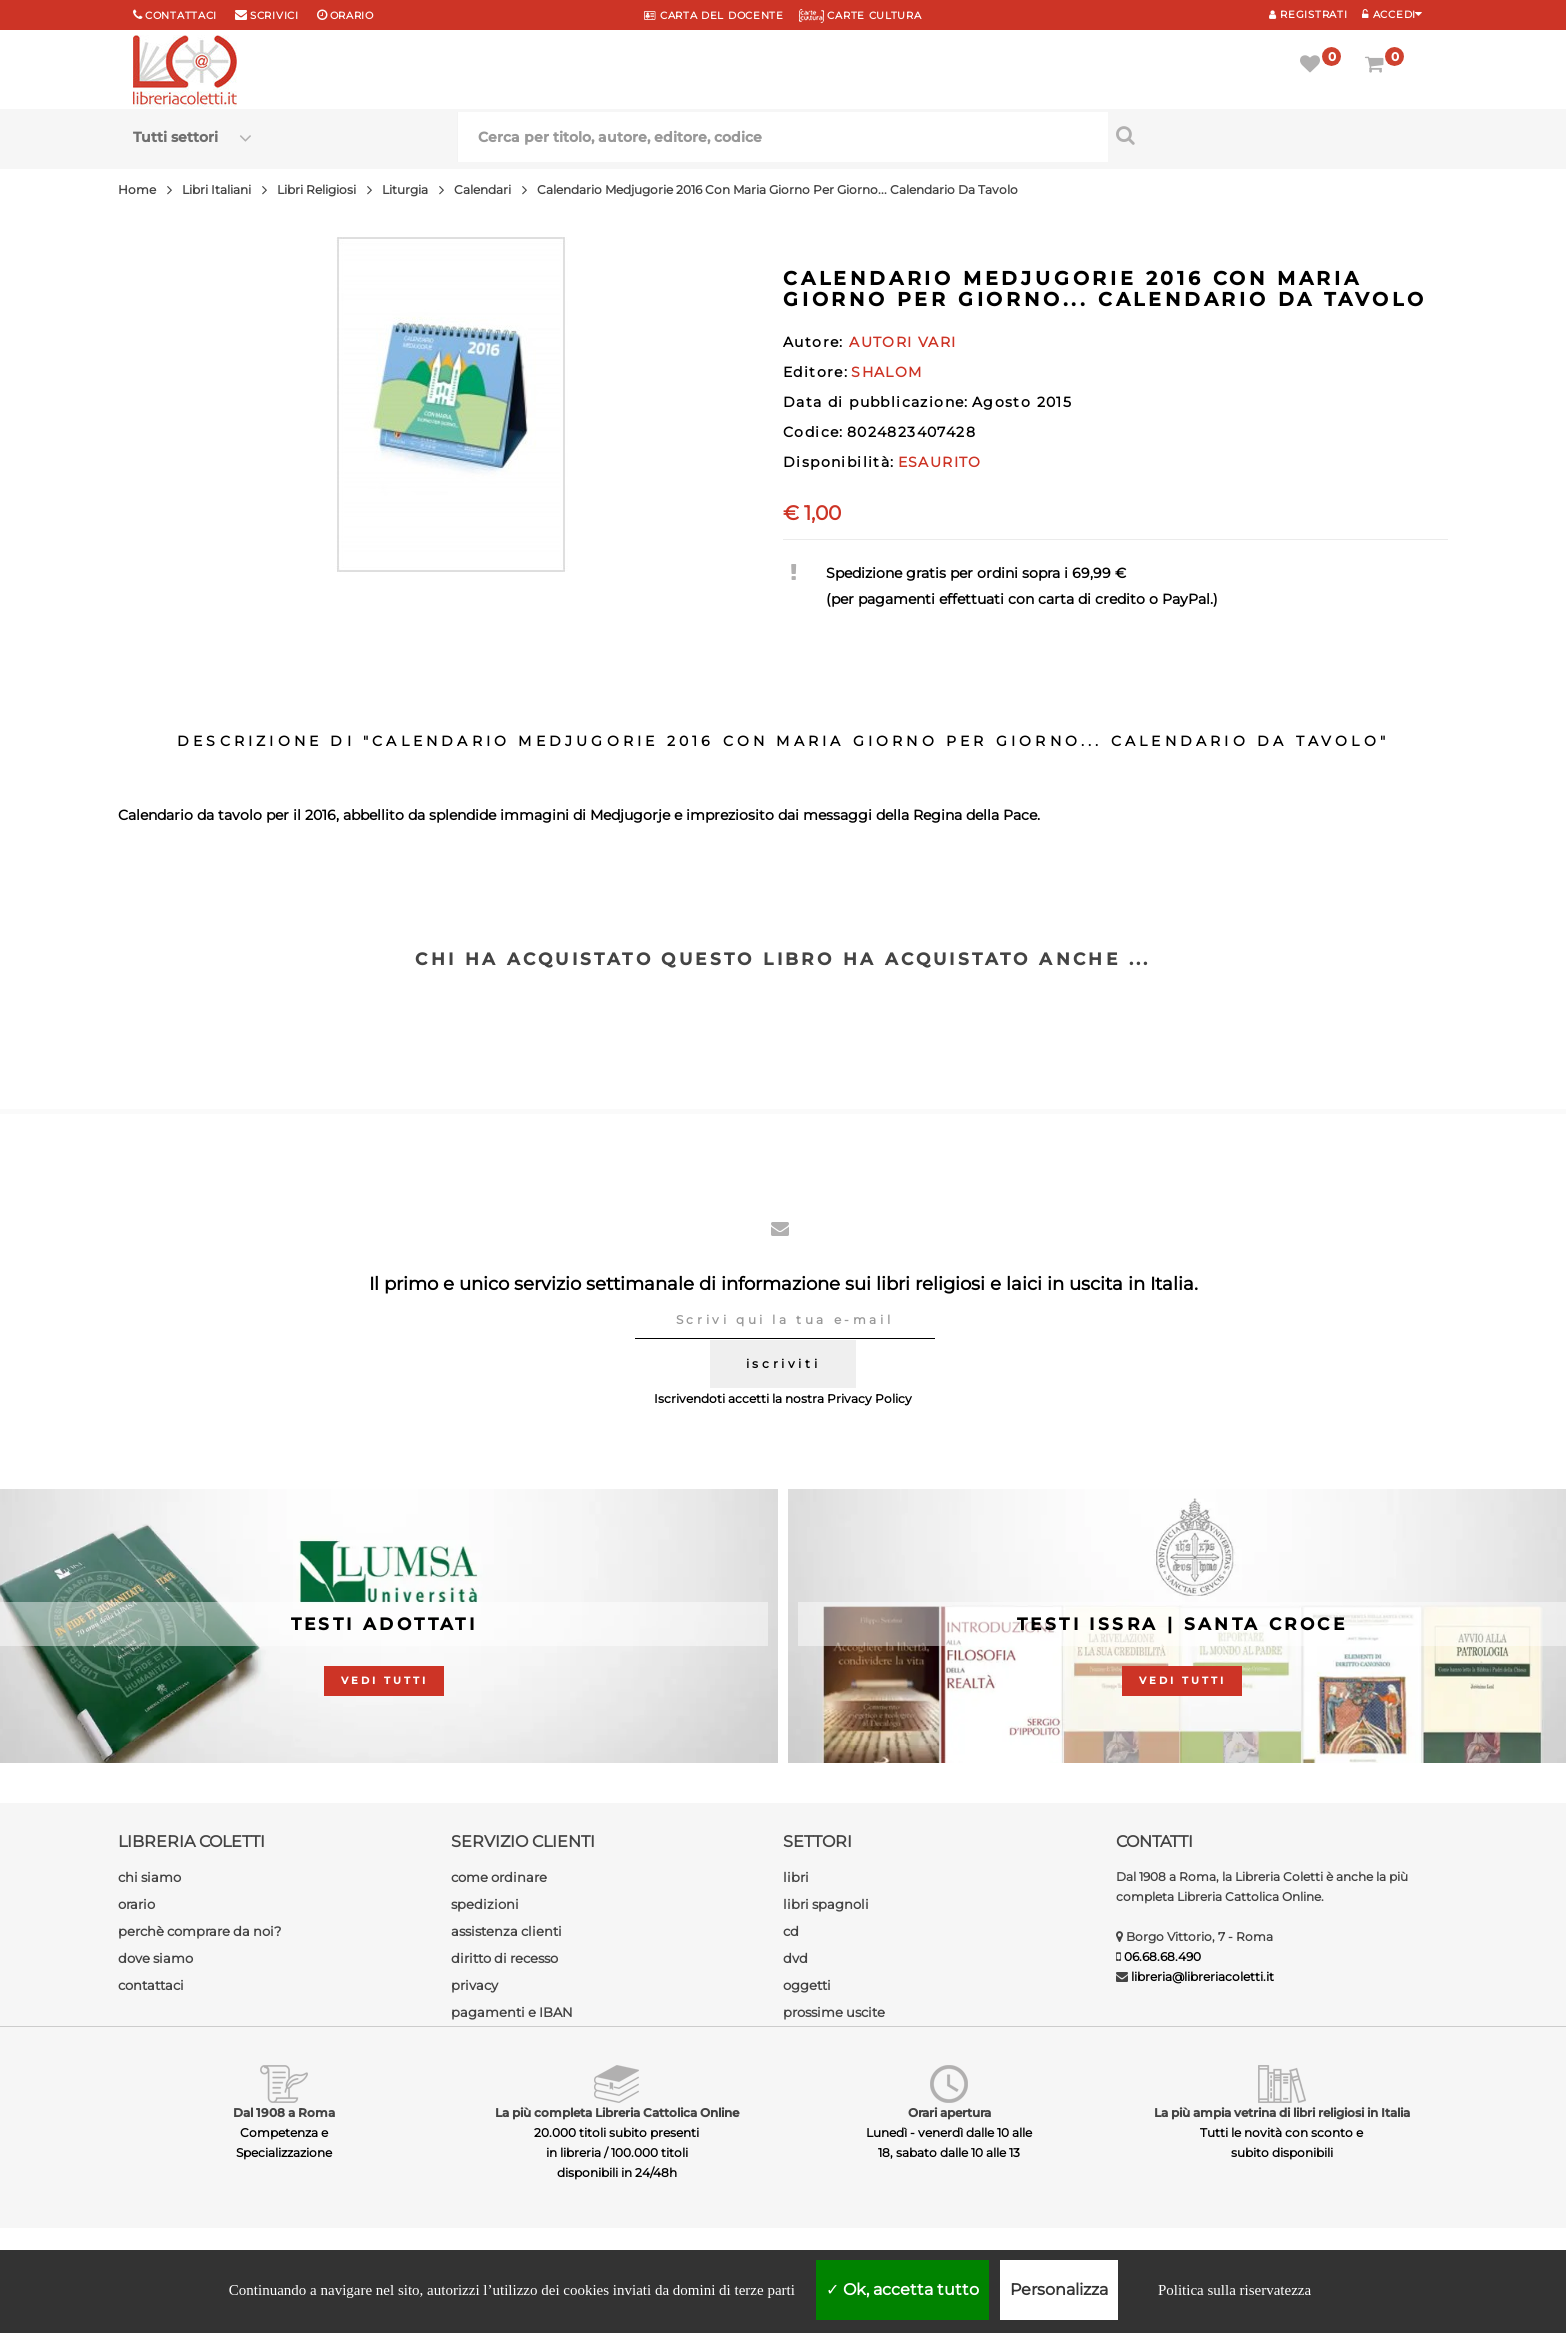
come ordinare (499, 1877)
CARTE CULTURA (860, 15)
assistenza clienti (506, 1931)
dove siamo (155, 1958)
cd (791, 1931)
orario (352, 15)
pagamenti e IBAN (512, 2012)
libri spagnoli (826, 1904)
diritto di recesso (504, 1958)
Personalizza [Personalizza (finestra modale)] (1059, 2289)
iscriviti (783, 1363)
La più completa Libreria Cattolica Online (617, 2112)
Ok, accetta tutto (902, 2289)
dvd (795, 1958)
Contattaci (181, 15)
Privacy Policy (869, 1398)
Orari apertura (949, 2112)
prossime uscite (834, 2012)
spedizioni (485, 1904)
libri (796, 1877)
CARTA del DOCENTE (713, 15)
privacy (474, 1985)
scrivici (274, 15)
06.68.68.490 (1162, 1956)
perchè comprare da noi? (199, 1931)
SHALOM (886, 372)
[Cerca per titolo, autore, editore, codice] (1270, 135)
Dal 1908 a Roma (284, 2112)
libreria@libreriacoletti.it (1202, 1976)
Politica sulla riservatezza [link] (1234, 2290)
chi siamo (149, 1877)
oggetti (807, 1985)
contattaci (151, 1985)
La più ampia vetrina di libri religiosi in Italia (1282, 2112)
